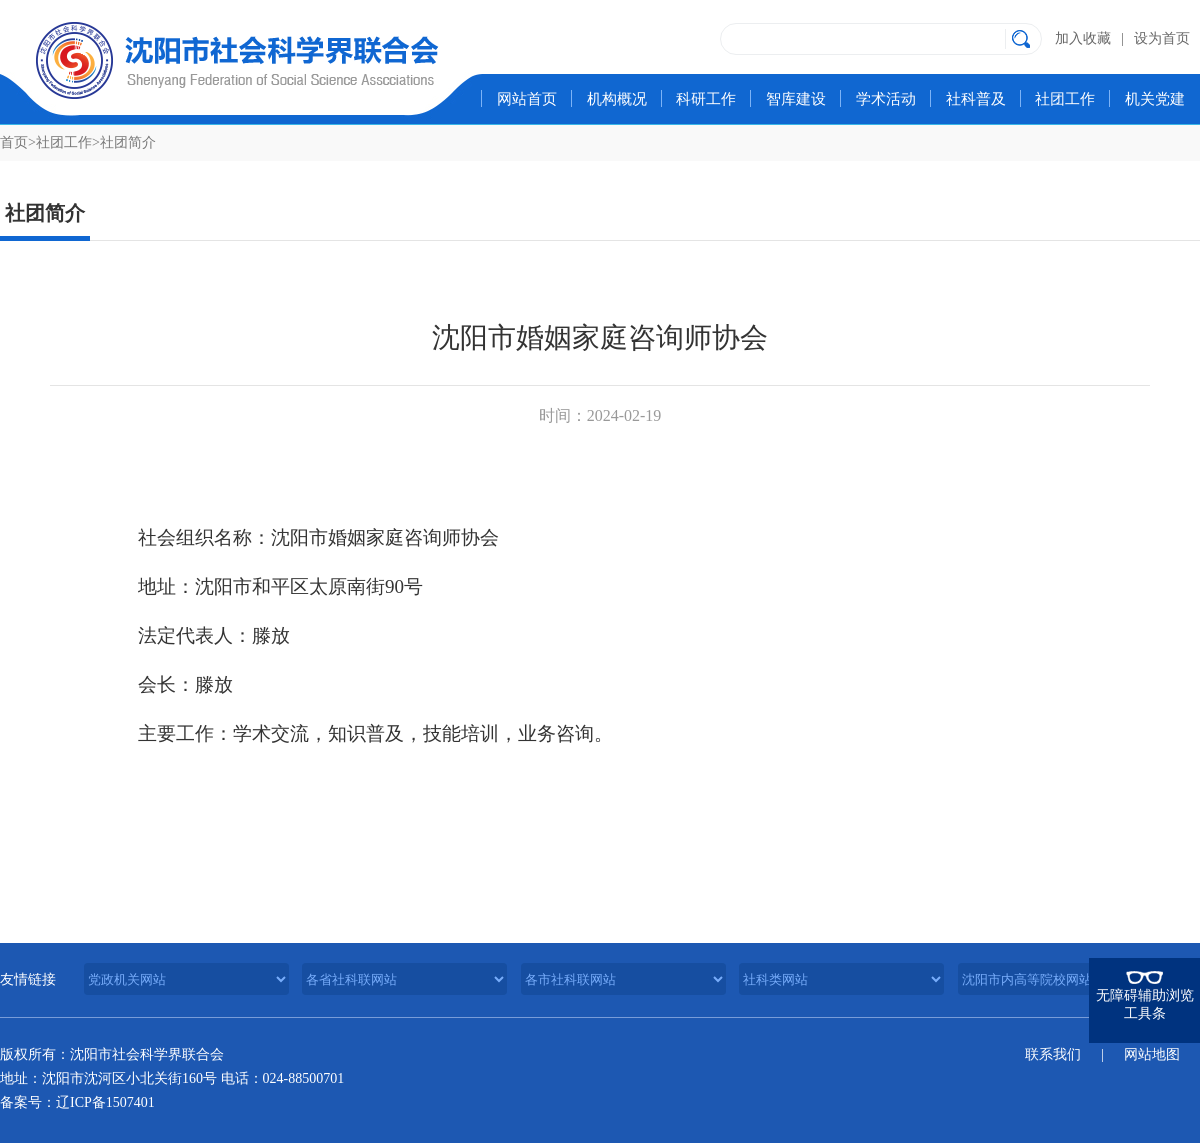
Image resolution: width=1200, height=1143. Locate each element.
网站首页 (527, 99)
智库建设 (796, 99)
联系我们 (1053, 1054)
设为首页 (1162, 38)
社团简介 (128, 142)
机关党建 (1155, 99)
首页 (14, 142)
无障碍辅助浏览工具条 (1145, 1004)
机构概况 (617, 99)
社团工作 (1065, 99)
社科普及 (976, 99)
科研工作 (706, 99)
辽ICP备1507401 (105, 1102)
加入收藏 (1083, 38)
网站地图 (1152, 1054)
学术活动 (886, 99)
